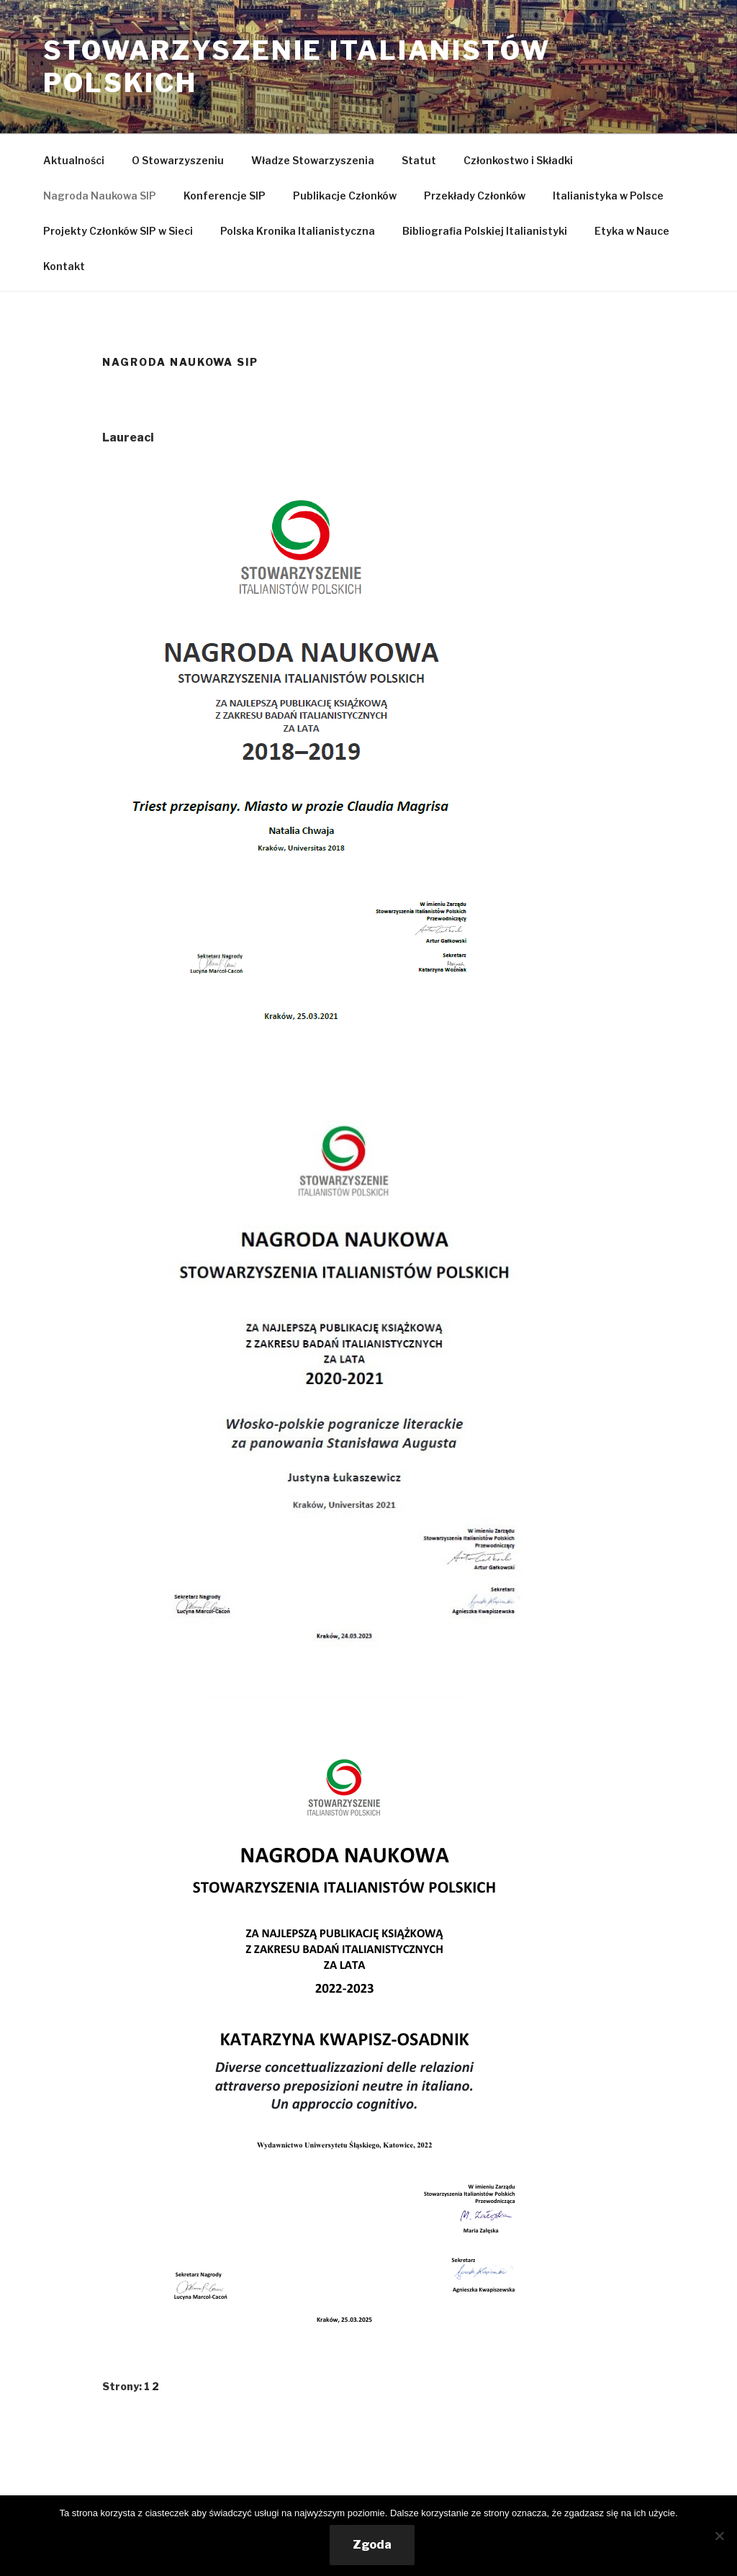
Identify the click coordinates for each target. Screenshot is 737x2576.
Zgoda (372, 2545)
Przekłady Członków (474, 195)
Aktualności (73, 160)
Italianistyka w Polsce (608, 195)
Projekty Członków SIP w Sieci (118, 231)
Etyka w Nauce (631, 231)
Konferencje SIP (225, 195)
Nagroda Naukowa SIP (99, 195)
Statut (419, 160)
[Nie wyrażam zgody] (719, 2535)
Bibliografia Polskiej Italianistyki (484, 231)
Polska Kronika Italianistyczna (297, 231)
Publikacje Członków (345, 195)
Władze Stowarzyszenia (312, 160)
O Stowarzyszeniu (178, 160)
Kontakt (64, 266)
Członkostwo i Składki (518, 160)
